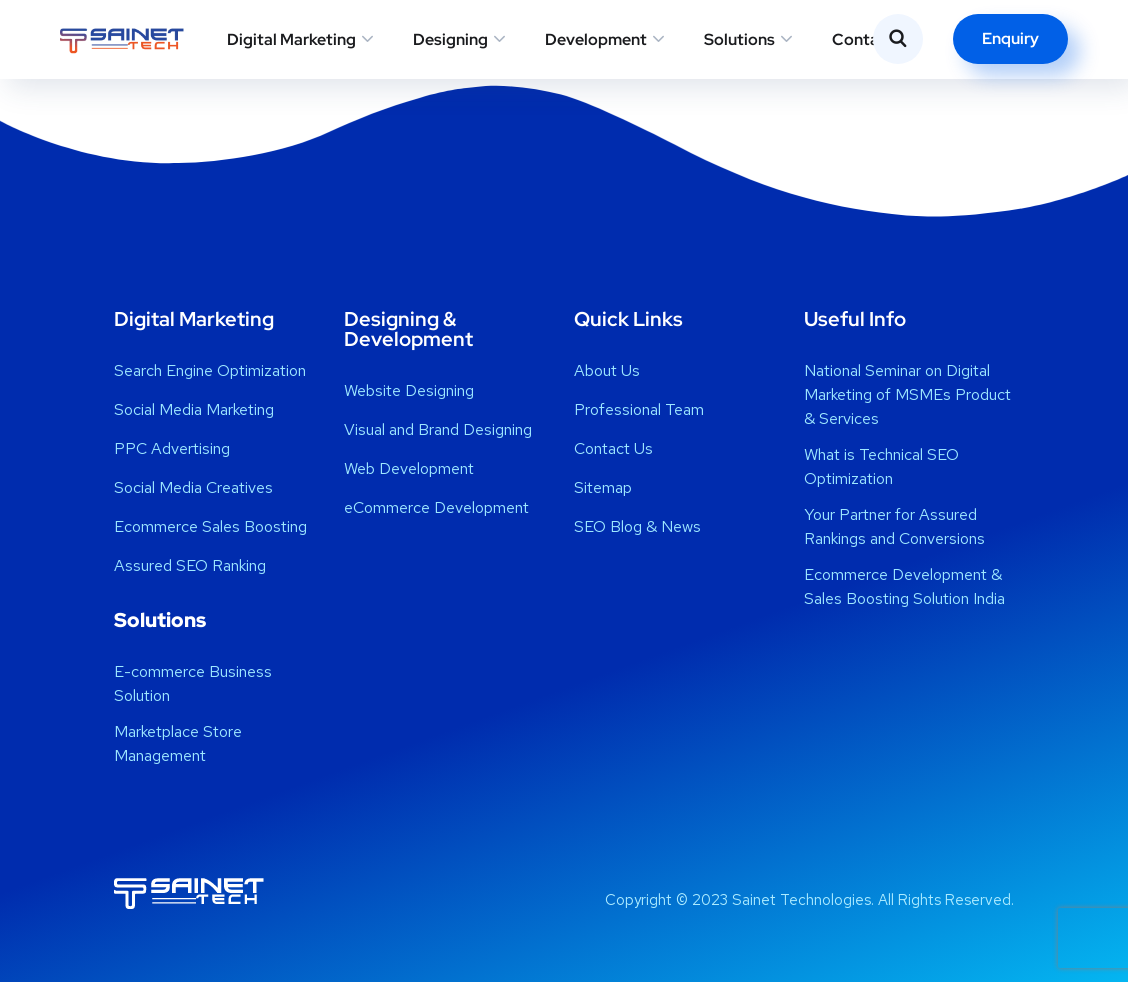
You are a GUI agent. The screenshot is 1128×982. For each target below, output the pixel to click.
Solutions (739, 39)
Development (596, 39)
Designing (450, 39)
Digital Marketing (291, 39)
